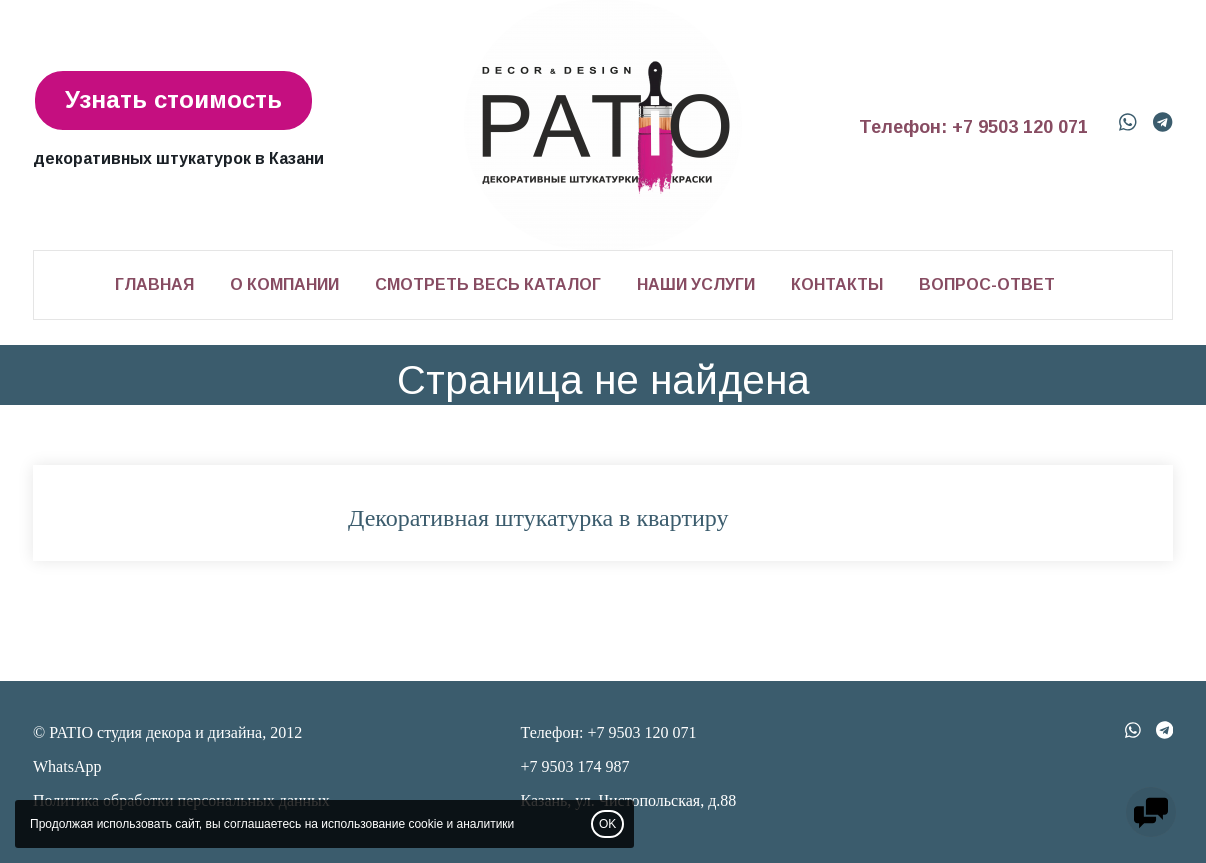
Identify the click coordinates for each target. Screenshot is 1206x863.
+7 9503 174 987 (575, 766)
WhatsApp (67, 766)
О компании (284, 284)
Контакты (837, 284)
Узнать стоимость (173, 99)
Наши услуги (696, 284)
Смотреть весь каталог (488, 284)
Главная (154, 284)
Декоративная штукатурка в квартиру (538, 518)
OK (607, 824)
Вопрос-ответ (987, 284)
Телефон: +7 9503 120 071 (973, 127)
